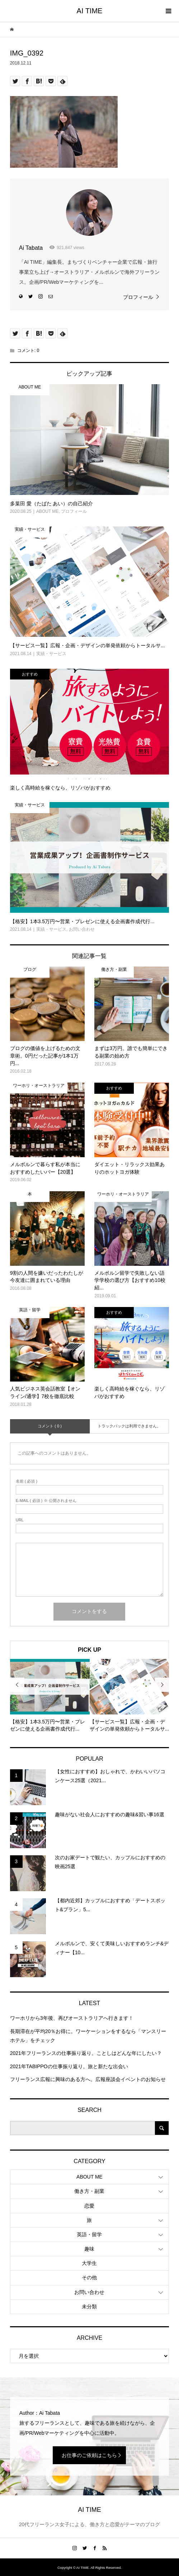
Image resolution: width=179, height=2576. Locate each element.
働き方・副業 (89, 2191)
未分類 (89, 2306)
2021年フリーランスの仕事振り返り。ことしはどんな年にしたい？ (86, 2053)
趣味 (89, 2249)
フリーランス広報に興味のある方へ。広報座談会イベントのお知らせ (88, 2079)
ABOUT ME (89, 2177)
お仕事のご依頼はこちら (89, 2455)
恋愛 (89, 2206)
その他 (89, 2277)
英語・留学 (89, 2234)
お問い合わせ (89, 2292)
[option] (50, 1696)
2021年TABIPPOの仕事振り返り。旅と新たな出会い (69, 2066)
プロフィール (138, 297)
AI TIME (90, 11)
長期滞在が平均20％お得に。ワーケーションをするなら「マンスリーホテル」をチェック (88, 2035)
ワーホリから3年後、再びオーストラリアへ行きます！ (71, 2018)
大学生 (89, 2263)
